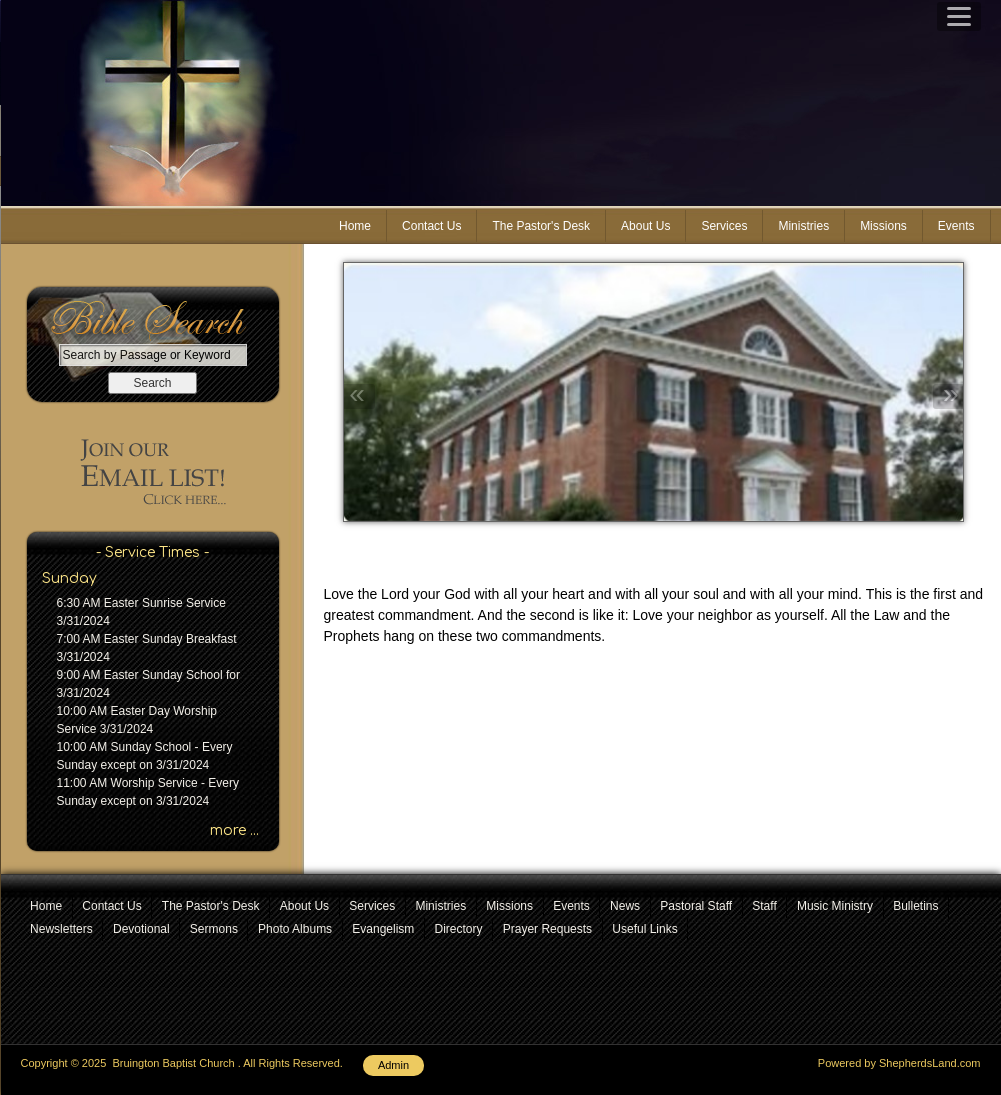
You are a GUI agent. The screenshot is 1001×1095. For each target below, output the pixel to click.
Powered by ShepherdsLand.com (899, 1063)
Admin (393, 1065)
